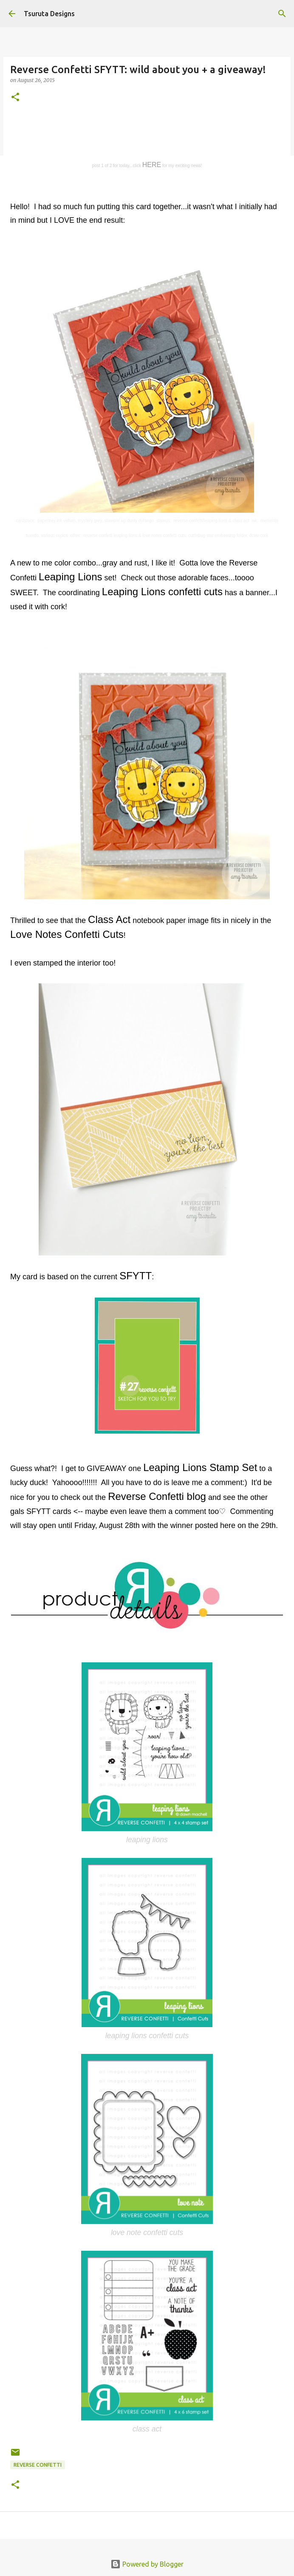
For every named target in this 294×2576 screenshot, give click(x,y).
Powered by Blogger (147, 2564)
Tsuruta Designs (49, 13)
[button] (15, 97)
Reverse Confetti (38, 2465)
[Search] (282, 13)
